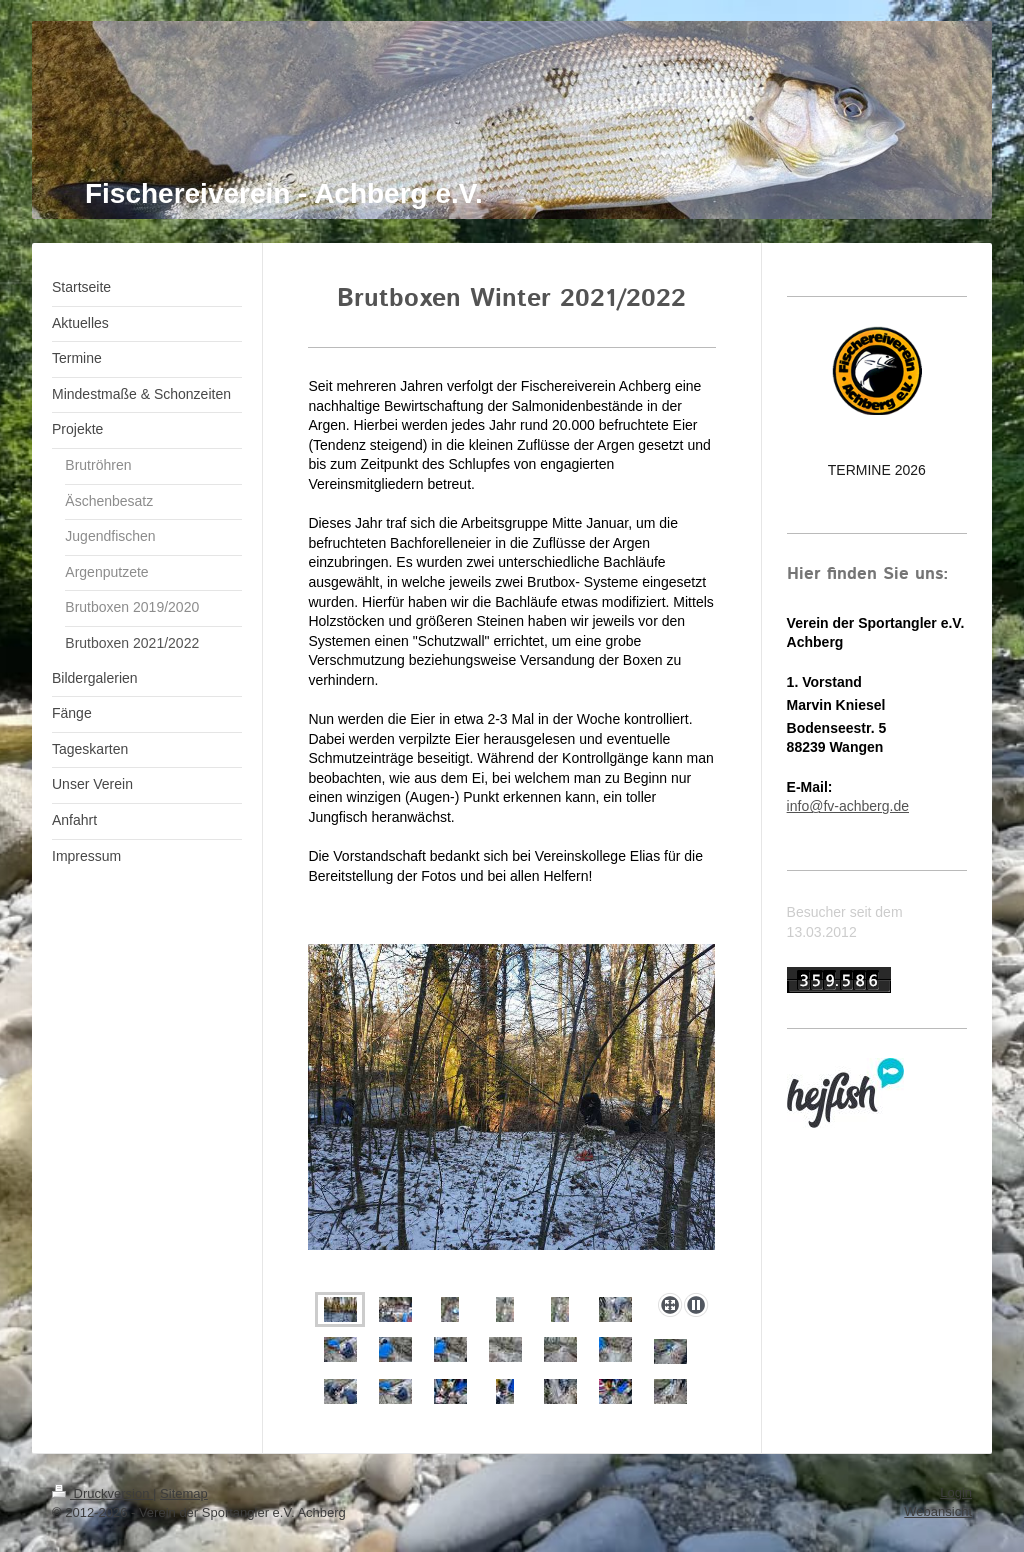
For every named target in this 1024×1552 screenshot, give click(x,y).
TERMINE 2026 (877, 470)
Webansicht (938, 1511)
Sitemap (184, 1493)
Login (956, 1492)
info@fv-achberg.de (848, 806)
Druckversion (102, 1493)
